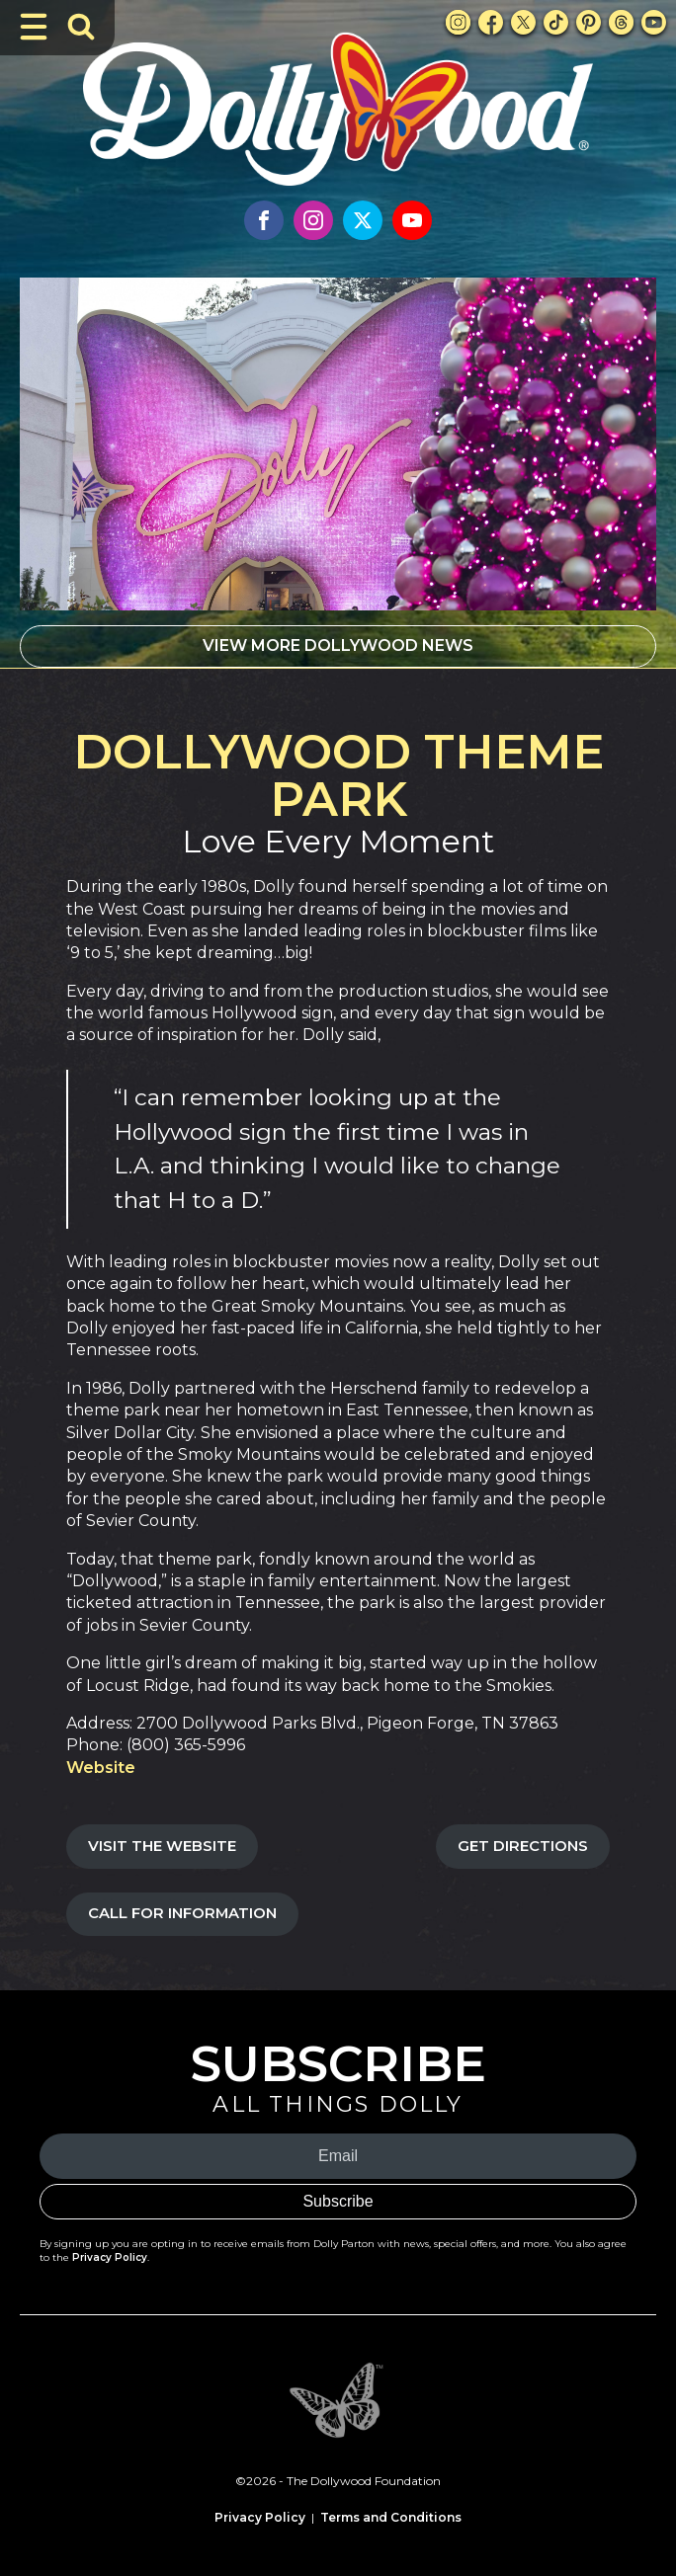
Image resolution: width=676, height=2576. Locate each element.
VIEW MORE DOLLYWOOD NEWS (338, 645)
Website (100, 1767)
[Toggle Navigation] (33, 26)
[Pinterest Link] (588, 22)
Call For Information (182, 1913)
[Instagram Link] (458, 22)
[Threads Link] (621, 22)
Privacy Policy (109, 2257)
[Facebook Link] (490, 22)
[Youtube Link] (653, 22)
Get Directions (523, 1846)
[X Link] (523, 22)
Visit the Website (162, 1846)
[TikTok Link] (556, 22)
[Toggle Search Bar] (81, 26)
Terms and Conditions (391, 2517)
